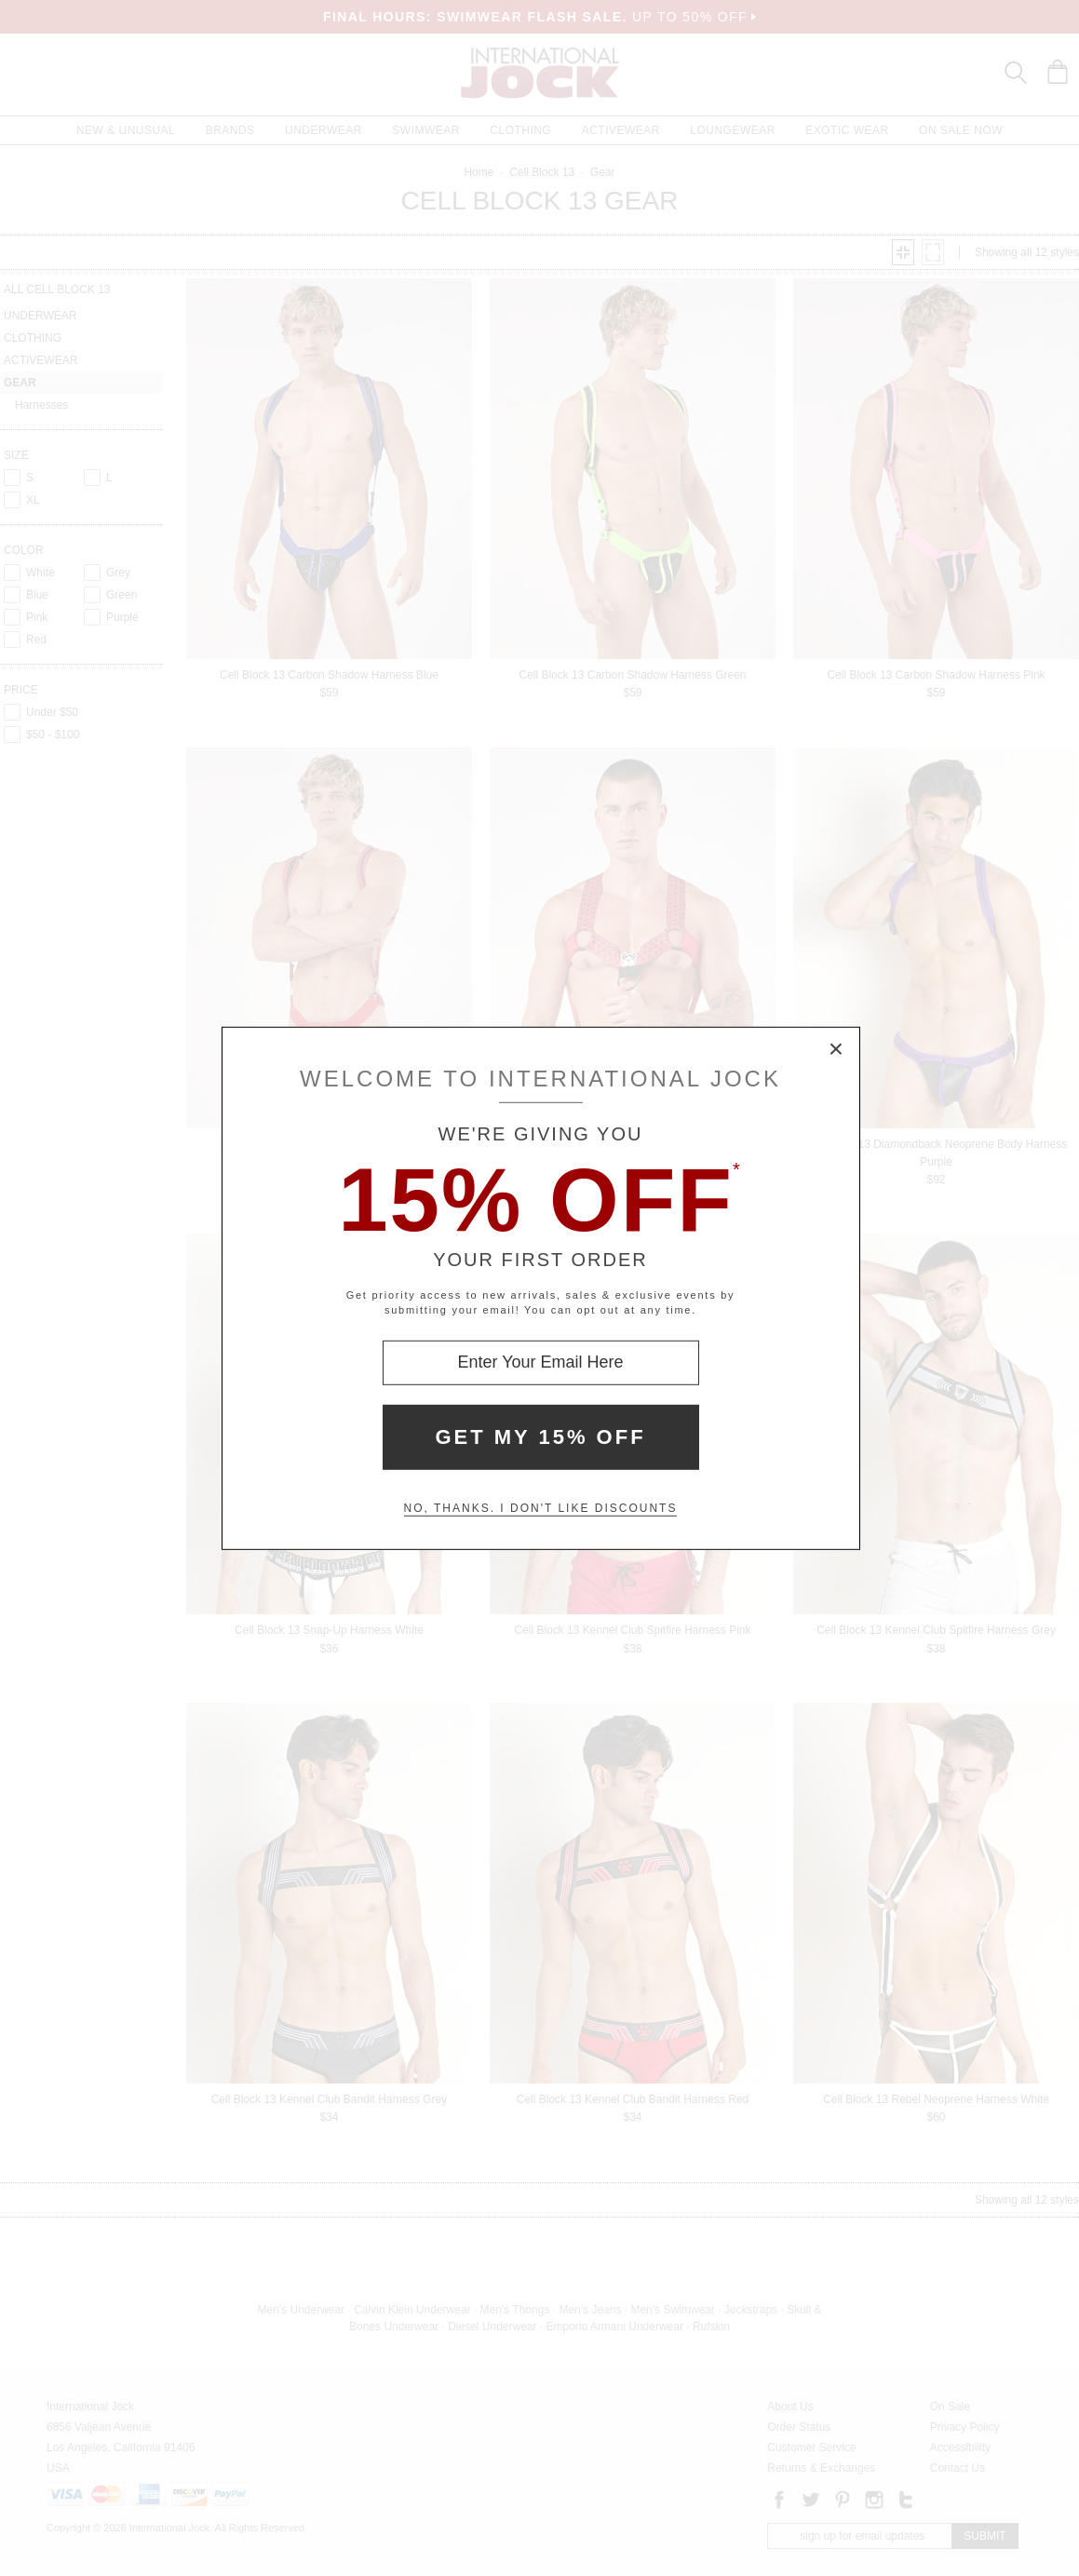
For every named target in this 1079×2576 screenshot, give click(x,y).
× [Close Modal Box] (837, 1049)
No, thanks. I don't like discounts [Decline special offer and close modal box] (541, 1508)
